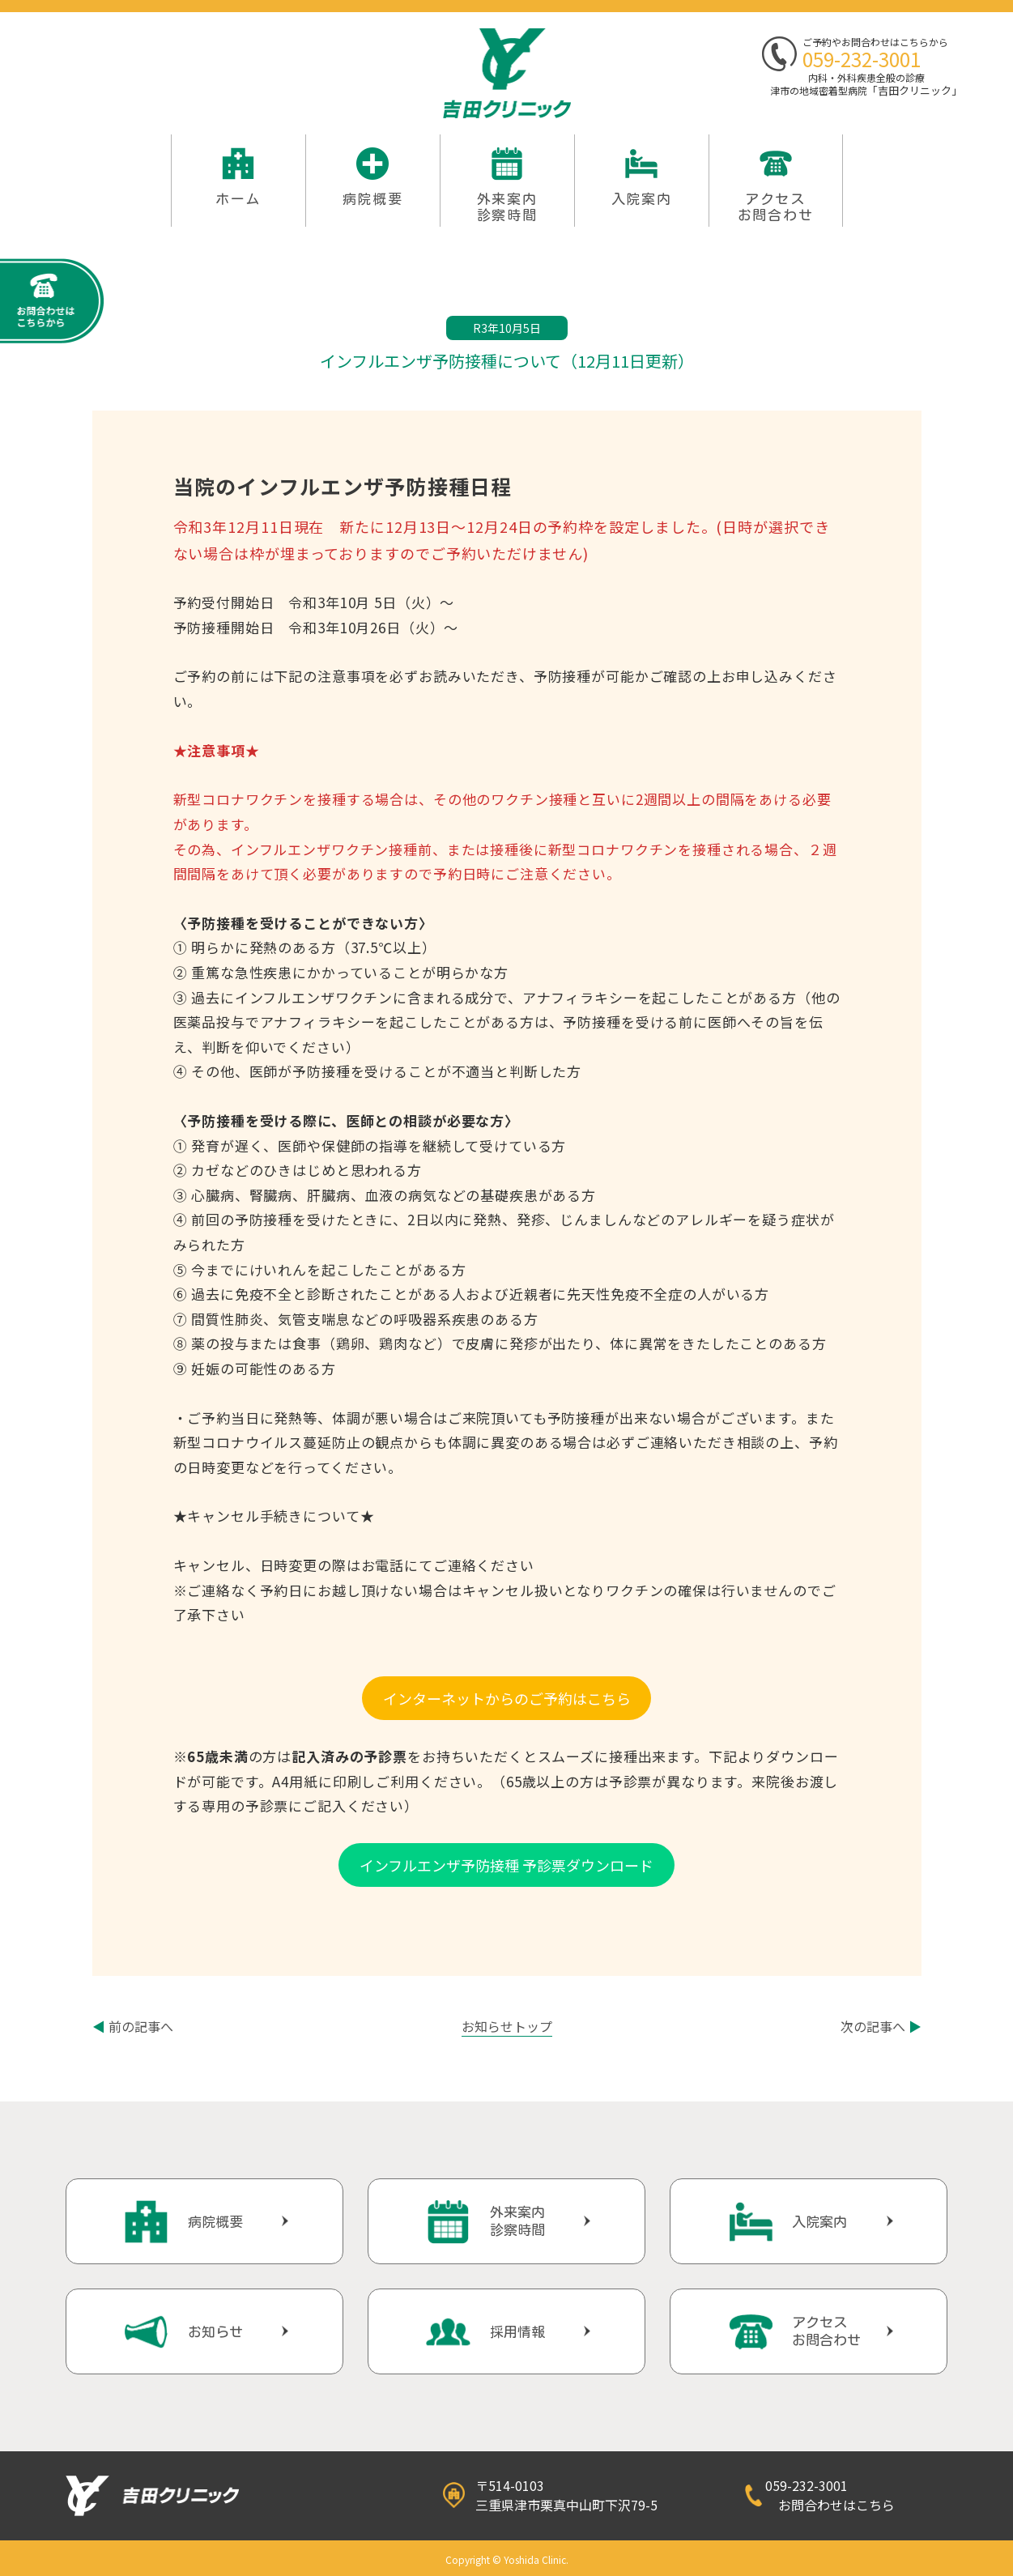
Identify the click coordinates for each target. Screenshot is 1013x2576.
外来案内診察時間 (517, 2221)
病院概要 (373, 199)
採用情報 (517, 2332)
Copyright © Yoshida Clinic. (506, 2559)
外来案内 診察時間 (507, 207)
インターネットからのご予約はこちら (507, 1698)
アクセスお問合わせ (776, 207)
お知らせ (215, 2332)
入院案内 (641, 199)
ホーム (238, 199)
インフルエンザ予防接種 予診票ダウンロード (506, 1865)
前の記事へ (132, 2026)
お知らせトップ (507, 2026)
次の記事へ (881, 2026)
